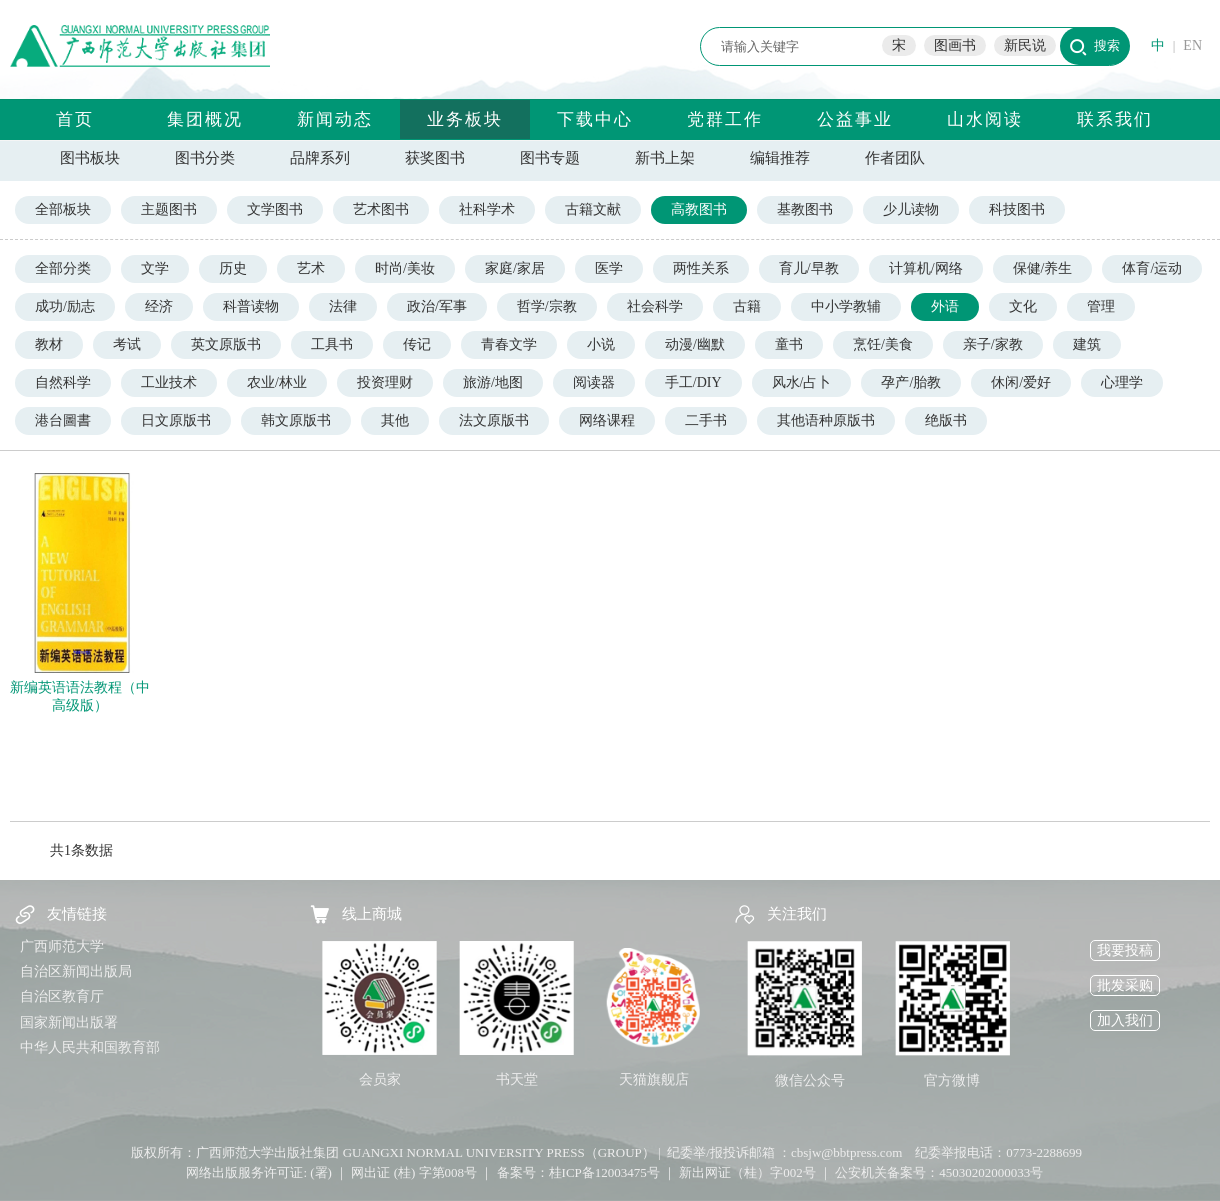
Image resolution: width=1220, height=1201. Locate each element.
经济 (159, 306)
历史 (233, 268)
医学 (609, 268)
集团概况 (205, 119)
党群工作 (725, 119)
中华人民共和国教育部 (90, 1047)
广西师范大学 (62, 946)
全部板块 (63, 209)
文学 (155, 268)
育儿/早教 (809, 268)
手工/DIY (693, 382)
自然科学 (63, 382)
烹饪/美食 (883, 344)
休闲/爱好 (1021, 382)
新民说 (1025, 45)
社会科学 (655, 306)
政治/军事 (437, 306)
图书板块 (90, 158)
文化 (1023, 306)
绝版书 (946, 420)
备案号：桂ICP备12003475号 (578, 1172)
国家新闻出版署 (69, 1022)
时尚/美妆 (405, 268)
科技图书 (1017, 209)
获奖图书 (435, 158)
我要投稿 (1125, 950)
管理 (1101, 306)
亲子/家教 (993, 344)
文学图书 (275, 209)
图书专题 (550, 158)
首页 (75, 119)
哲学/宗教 (547, 306)
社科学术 (487, 209)
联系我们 (1115, 119)
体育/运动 (1152, 268)
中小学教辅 (846, 306)
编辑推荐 (780, 158)
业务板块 (465, 119)
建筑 (1087, 344)
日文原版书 (176, 420)
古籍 (747, 306)
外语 (945, 306)
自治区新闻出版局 (76, 971)
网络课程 (607, 420)
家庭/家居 (515, 268)
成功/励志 (65, 306)
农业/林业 (277, 382)
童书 (789, 344)
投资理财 (385, 382)
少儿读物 (911, 209)
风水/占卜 (802, 382)
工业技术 (169, 382)
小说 (601, 344)
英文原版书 (226, 344)
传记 (417, 344)
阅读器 (594, 382)
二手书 (706, 420)
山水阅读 (985, 119)
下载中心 (595, 119)
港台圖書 (63, 420)
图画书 (955, 45)
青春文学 (509, 344)
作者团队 (895, 158)
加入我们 (1125, 1020)
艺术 (311, 268)
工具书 (332, 344)
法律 (343, 306)
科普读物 (251, 306)
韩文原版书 (296, 420)
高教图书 (699, 209)
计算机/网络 (926, 268)
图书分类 (205, 158)
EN (1192, 45)
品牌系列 (320, 158)
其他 (395, 420)
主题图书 (169, 209)
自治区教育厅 (62, 996)
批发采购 (1125, 985)
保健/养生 (1043, 268)
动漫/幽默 (695, 344)
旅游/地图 (493, 382)
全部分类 (63, 268)
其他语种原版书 (826, 420)
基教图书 (805, 209)
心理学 (1122, 382)
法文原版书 (494, 420)
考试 (127, 344)
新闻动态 (335, 119)
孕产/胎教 (911, 382)
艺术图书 (381, 209)
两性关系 (701, 268)
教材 (49, 344)
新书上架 (665, 158)
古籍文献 (593, 209)
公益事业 (855, 119)
